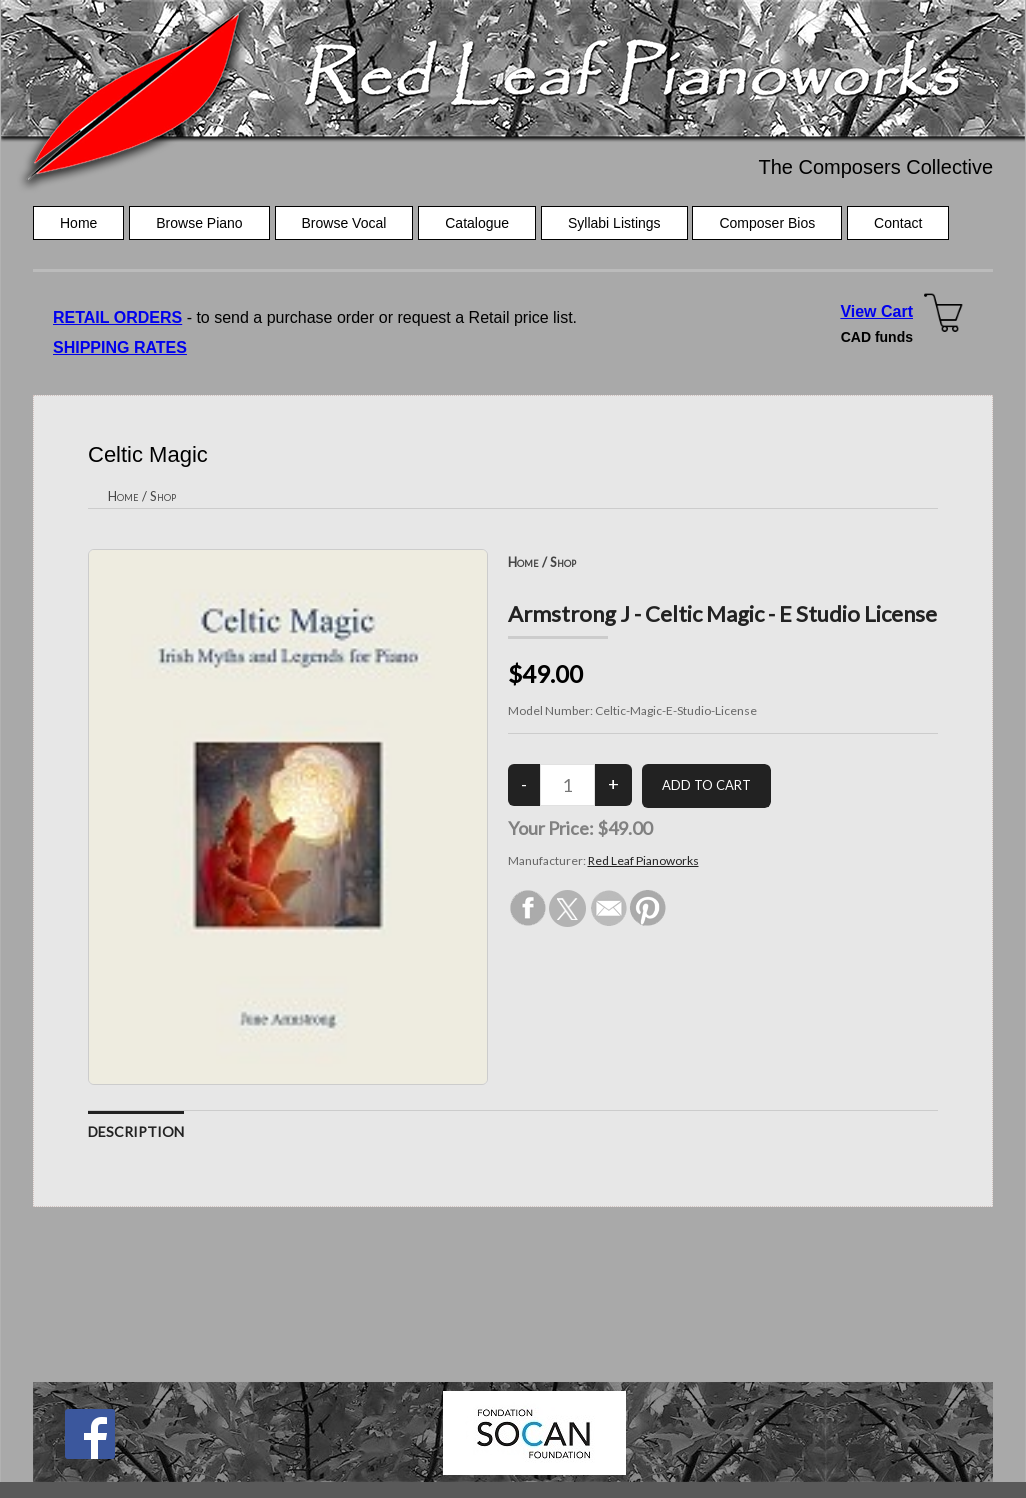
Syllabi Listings (614, 223)
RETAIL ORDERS (117, 317)
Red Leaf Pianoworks (643, 860)
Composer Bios (767, 223)
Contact (898, 223)
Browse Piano (199, 223)
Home (78, 223)
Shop (163, 496)
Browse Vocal (344, 223)
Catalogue (477, 223)
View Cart (876, 311)
